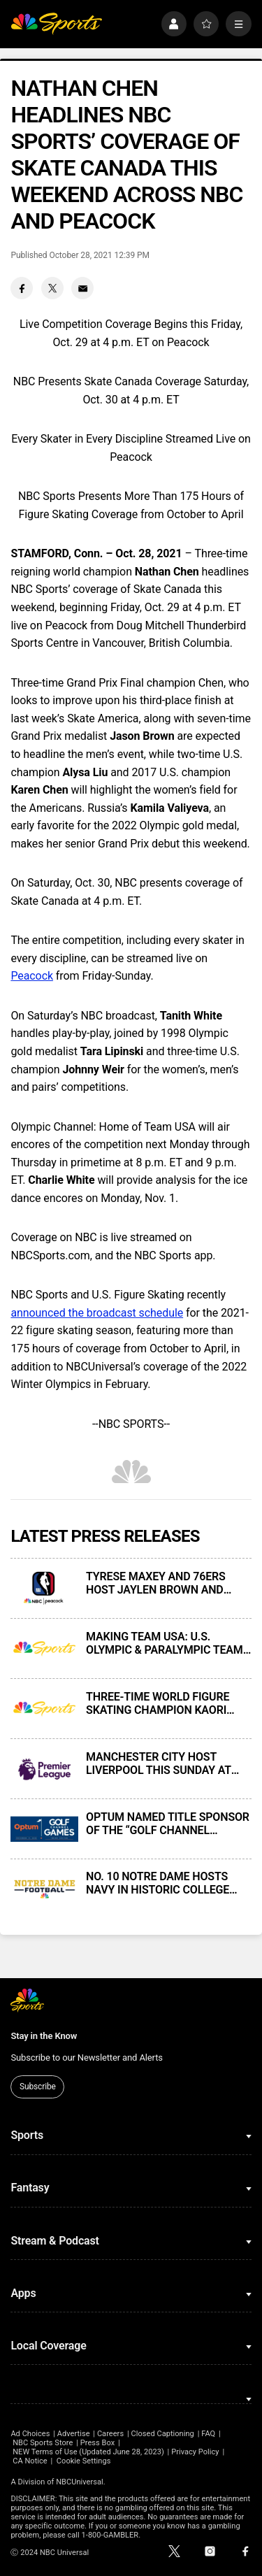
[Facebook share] (21, 288)
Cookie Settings (84, 2461)
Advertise (73, 2433)
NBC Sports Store (43, 2442)
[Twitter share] (52, 288)
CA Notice (30, 2461)
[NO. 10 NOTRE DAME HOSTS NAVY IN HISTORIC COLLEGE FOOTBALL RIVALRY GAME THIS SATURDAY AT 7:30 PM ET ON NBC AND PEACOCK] (44, 1889)
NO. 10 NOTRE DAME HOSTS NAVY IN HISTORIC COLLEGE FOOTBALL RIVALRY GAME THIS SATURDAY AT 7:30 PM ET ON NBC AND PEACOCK (166, 1883)
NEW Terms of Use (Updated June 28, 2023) (88, 2451)
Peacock (31, 975)
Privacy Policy (195, 2451)
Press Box (97, 2442)
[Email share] (82, 288)
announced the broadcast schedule (96, 1312)
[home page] (56, 24)
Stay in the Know (43, 2036)
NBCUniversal (79, 2481)
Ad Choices (30, 2433)
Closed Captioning (162, 2433)
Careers (110, 2433)
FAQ (208, 2433)
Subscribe (38, 2086)
